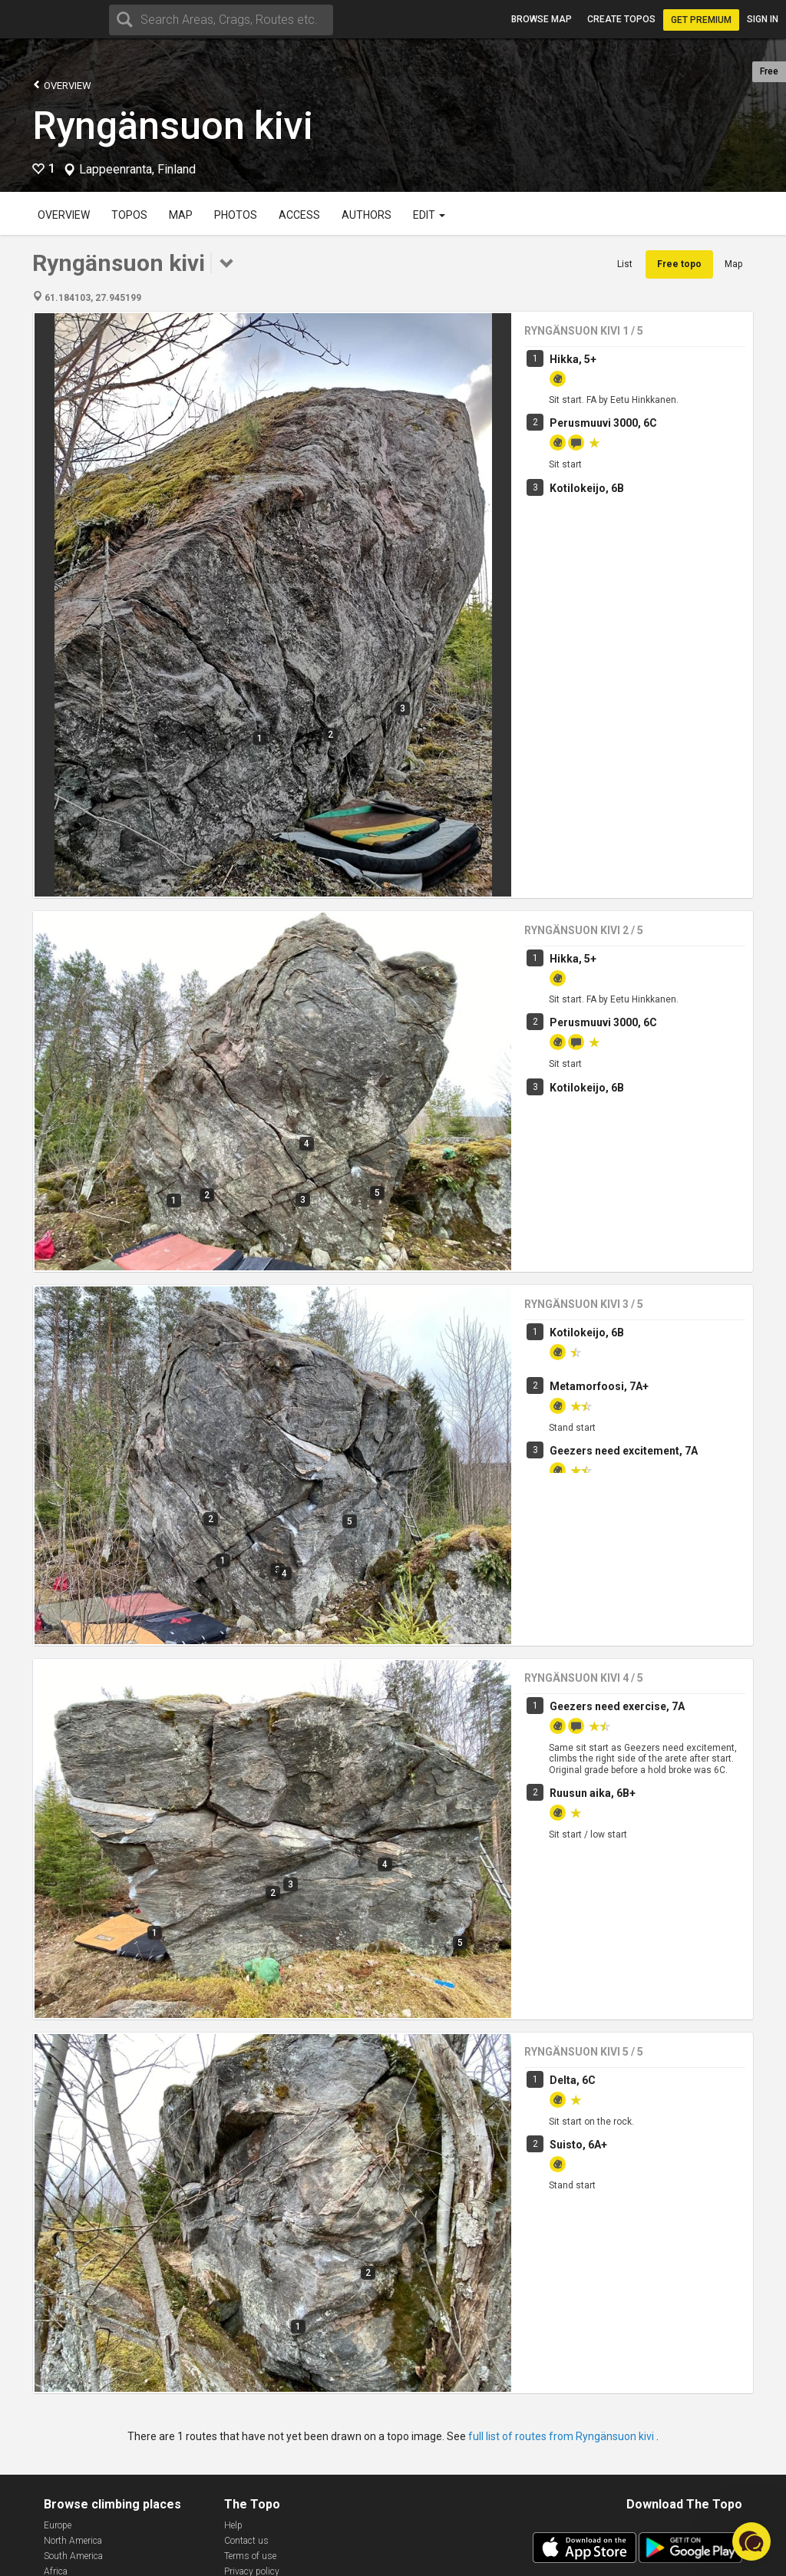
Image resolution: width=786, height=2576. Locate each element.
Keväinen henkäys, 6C (604, 1923)
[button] (751, 2541)
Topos (129, 215)
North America (73, 2540)
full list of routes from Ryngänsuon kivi (562, 2436)
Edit (429, 215)
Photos (235, 215)
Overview (61, 84)
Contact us (246, 2540)
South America (73, 2556)
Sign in (762, 19)
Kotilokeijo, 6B (587, 488)
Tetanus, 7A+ (583, 1858)
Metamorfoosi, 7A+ (599, 1141)
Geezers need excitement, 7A (624, 1206)
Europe (57, 2525)
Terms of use (250, 2556)
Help (233, 2525)
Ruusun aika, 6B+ (593, 1603)
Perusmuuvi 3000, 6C (603, 423)
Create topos (621, 19)
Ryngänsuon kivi (172, 126)
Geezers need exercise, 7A (617, 1516)
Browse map (541, 19)
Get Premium (701, 20)
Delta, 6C (573, 1987)
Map (181, 215)
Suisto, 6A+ (578, 2144)
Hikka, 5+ (573, 359)
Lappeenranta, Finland (137, 169)
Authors (366, 215)
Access (299, 215)
